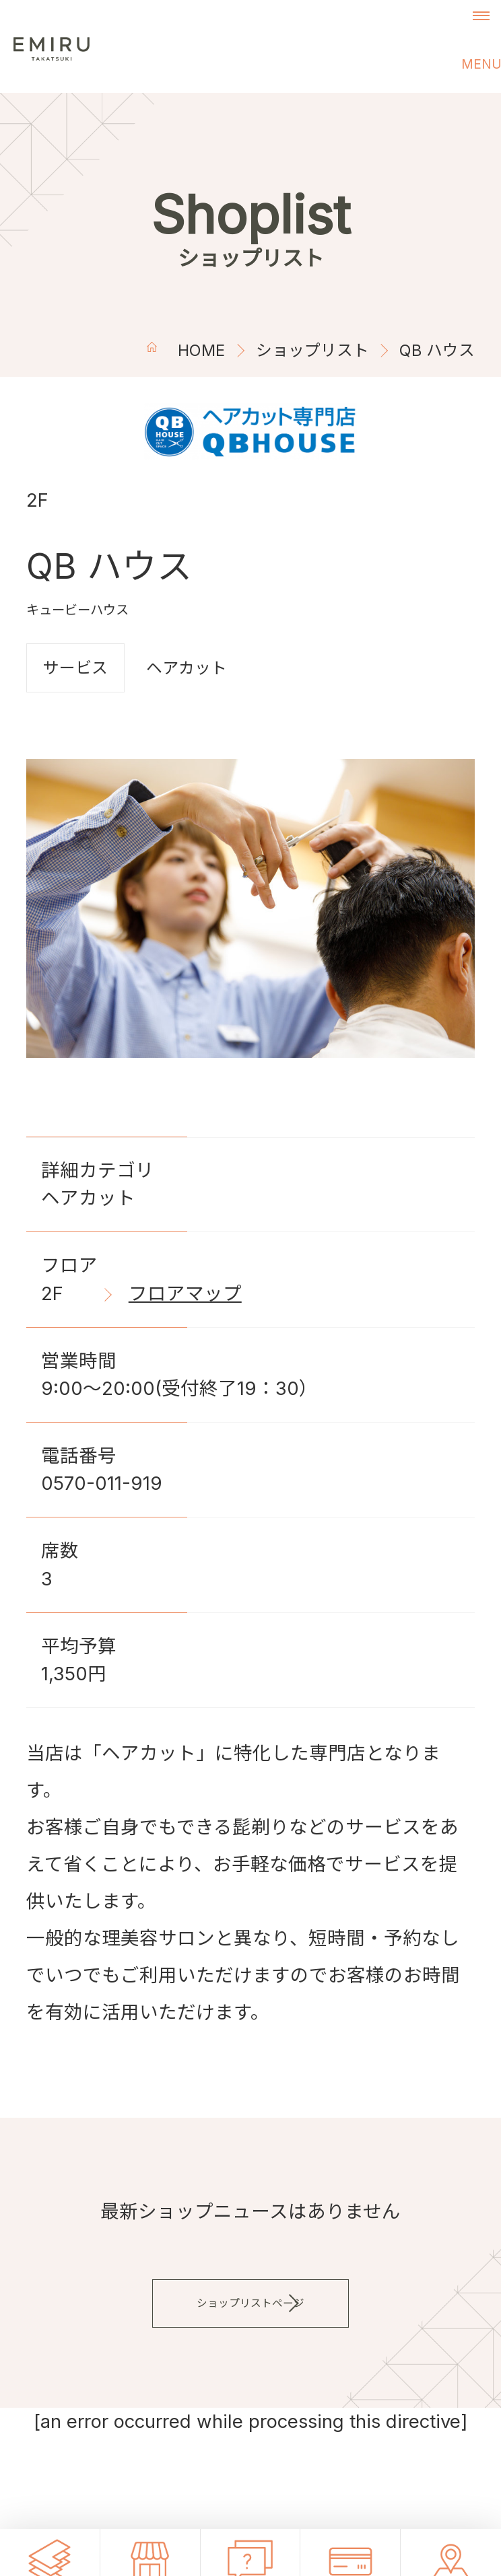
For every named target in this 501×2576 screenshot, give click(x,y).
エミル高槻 (102, 47)
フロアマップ (185, 1293)
